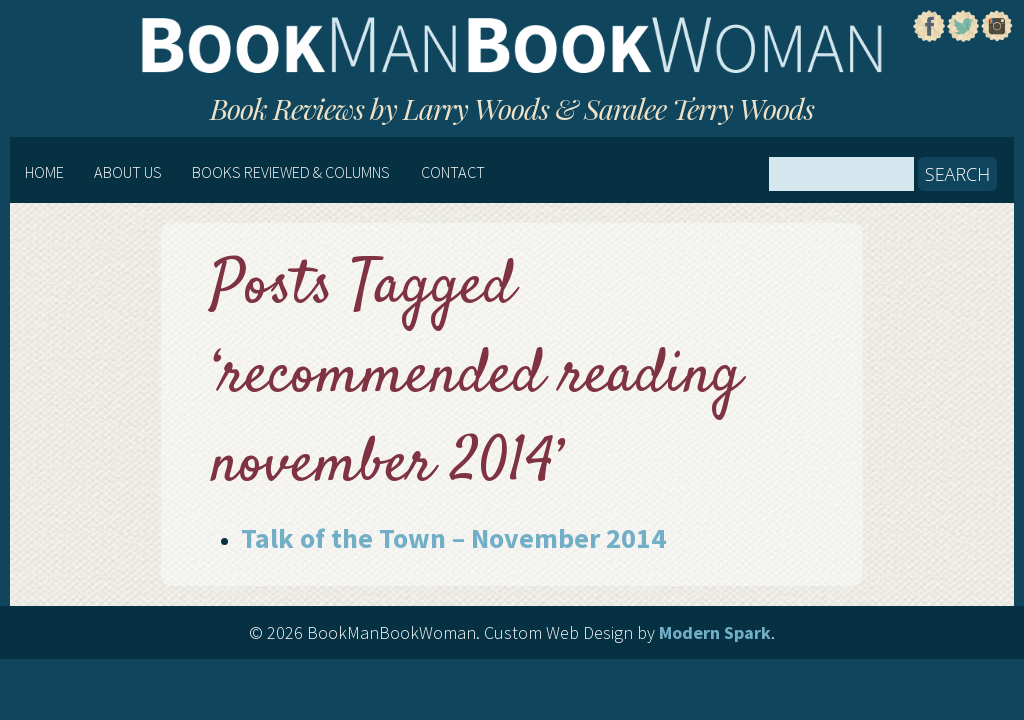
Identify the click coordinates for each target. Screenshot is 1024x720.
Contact (453, 172)
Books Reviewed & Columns (291, 172)
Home (44, 172)
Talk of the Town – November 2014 (453, 538)
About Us (128, 172)
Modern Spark (715, 632)
